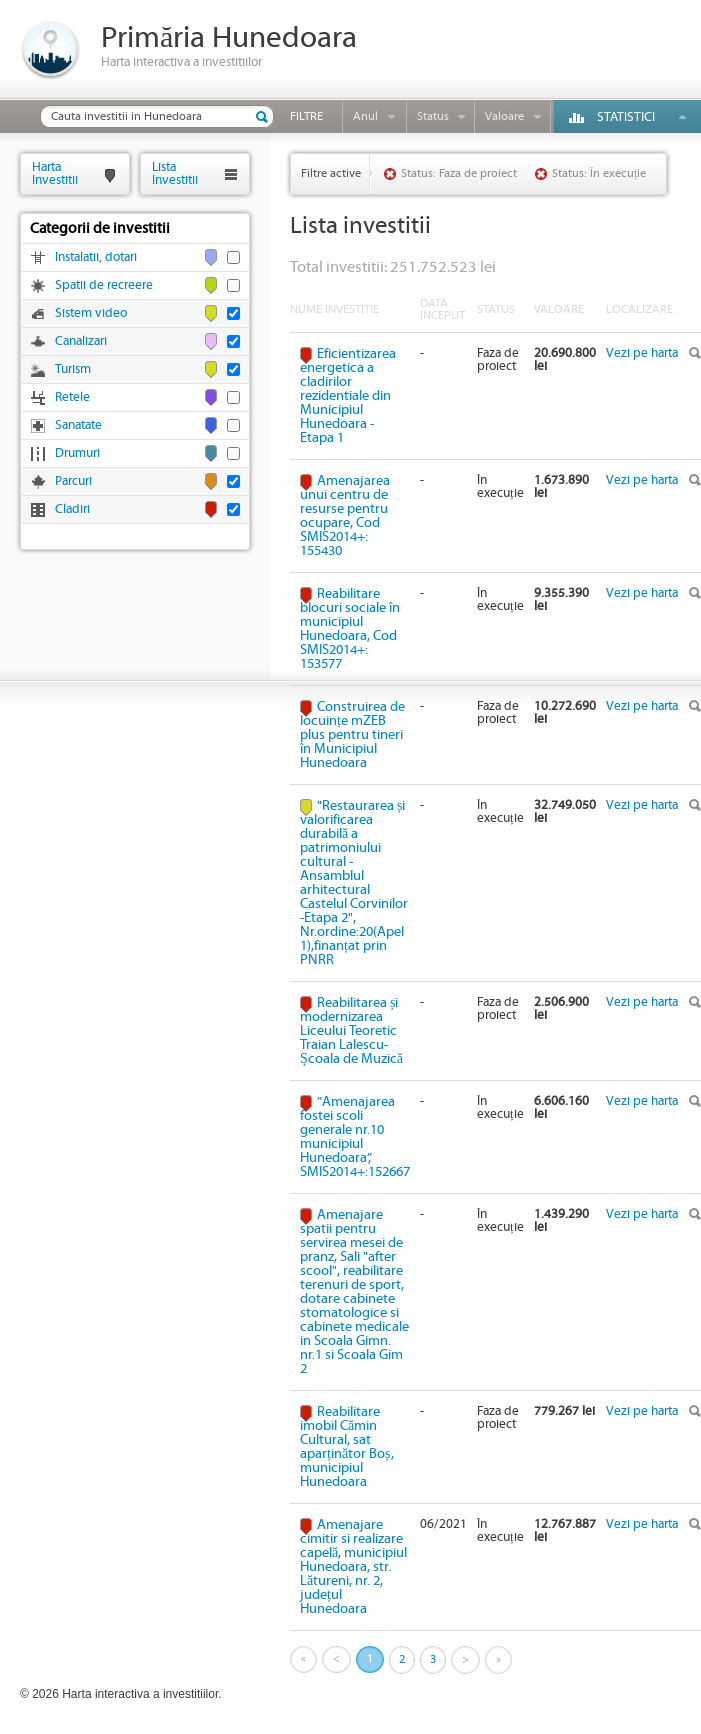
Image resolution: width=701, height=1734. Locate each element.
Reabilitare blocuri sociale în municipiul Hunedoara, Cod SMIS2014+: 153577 (350, 629)
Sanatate (78, 425)
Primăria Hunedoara (229, 38)
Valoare (504, 116)
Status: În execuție (599, 173)
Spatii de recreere (104, 285)
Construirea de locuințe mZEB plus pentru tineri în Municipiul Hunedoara (352, 735)
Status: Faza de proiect (459, 173)
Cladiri (72, 509)
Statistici (626, 117)
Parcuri (73, 481)
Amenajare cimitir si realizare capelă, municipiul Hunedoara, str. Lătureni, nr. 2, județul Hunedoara (353, 1567)
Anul (365, 116)
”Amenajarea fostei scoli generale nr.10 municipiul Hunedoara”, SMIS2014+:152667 (355, 1137)
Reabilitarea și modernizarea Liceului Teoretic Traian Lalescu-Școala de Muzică (351, 1031)
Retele (72, 397)
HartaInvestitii (55, 173)
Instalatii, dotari (96, 257)
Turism (73, 369)
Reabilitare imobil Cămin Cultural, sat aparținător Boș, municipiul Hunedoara (347, 1447)
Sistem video (91, 313)
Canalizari (81, 341)
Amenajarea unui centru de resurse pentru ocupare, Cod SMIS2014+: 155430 (345, 516)
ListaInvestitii (175, 173)
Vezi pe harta (642, 353)
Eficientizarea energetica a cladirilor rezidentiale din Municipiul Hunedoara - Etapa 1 (348, 396)
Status (433, 116)
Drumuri (77, 453)
